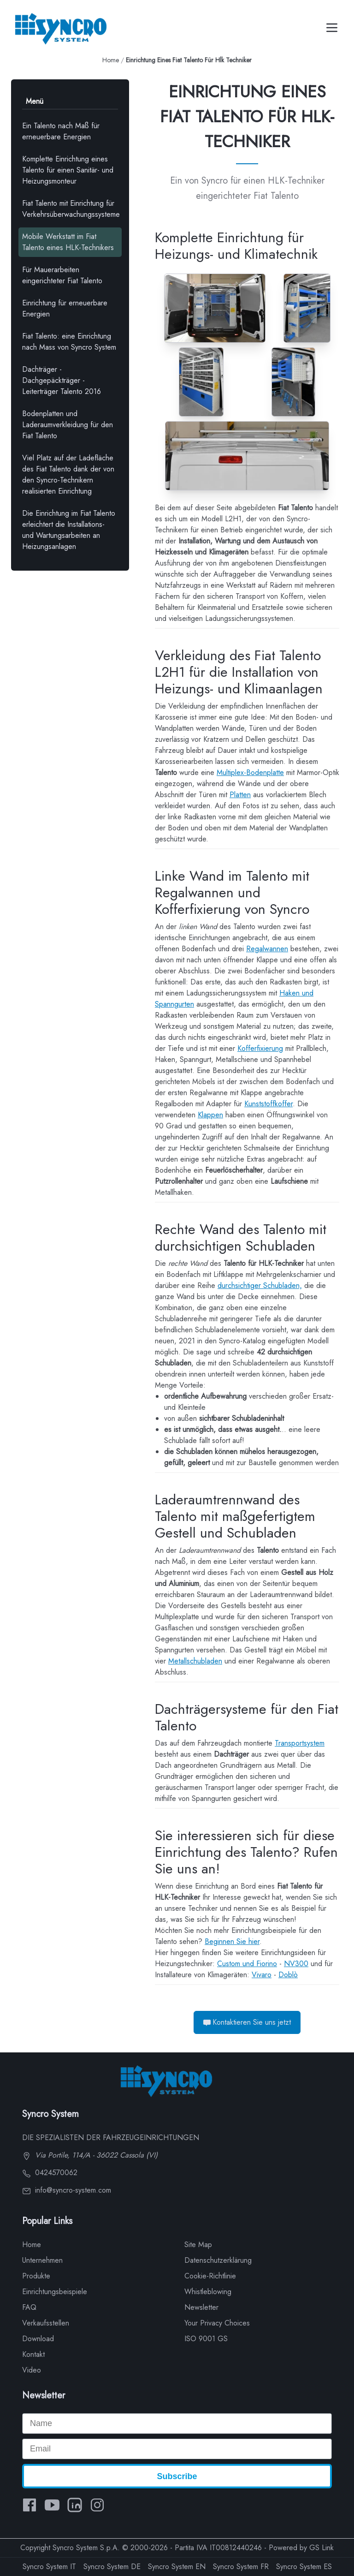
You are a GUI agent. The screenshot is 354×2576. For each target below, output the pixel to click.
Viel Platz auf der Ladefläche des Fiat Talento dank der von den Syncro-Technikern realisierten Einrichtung (68, 474)
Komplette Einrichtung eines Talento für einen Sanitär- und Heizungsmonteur (67, 170)
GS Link (321, 2547)
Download (38, 2338)
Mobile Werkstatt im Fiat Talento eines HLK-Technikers (68, 242)
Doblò (288, 1974)
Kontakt (33, 2354)
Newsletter (201, 2307)
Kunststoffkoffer (268, 1103)
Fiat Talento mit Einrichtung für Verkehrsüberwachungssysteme (71, 209)
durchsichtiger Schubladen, (260, 1285)
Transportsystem (299, 1743)
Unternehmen (42, 2260)
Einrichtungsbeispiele (54, 2291)
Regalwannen (267, 948)
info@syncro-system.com (66, 2190)
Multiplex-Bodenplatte (250, 772)
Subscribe (177, 2476)
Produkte (36, 2276)
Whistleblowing (207, 2291)
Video (31, 2370)
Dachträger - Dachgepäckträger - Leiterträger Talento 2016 (61, 380)
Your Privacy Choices (217, 2323)
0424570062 (49, 2172)
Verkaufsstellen (45, 2323)
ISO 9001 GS (206, 2338)
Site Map (198, 2244)
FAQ (29, 2307)
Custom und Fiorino (247, 1963)
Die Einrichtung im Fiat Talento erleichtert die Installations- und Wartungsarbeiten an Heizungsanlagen (68, 530)
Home (110, 60)
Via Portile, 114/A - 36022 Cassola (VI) (90, 2155)
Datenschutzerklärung (218, 2260)
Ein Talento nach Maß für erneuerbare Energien (61, 131)
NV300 (296, 1963)
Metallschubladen (195, 1661)
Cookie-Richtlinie (210, 2276)
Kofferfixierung (260, 1048)
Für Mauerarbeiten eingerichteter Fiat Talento (62, 275)
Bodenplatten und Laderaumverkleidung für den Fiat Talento (67, 424)
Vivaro (261, 1974)
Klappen (210, 1114)
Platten (240, 794)
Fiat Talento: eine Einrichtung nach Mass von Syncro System (69, 341)
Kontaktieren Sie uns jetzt (247, 2022)
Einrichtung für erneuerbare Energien (64, 308)
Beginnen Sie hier (232, 1941)
